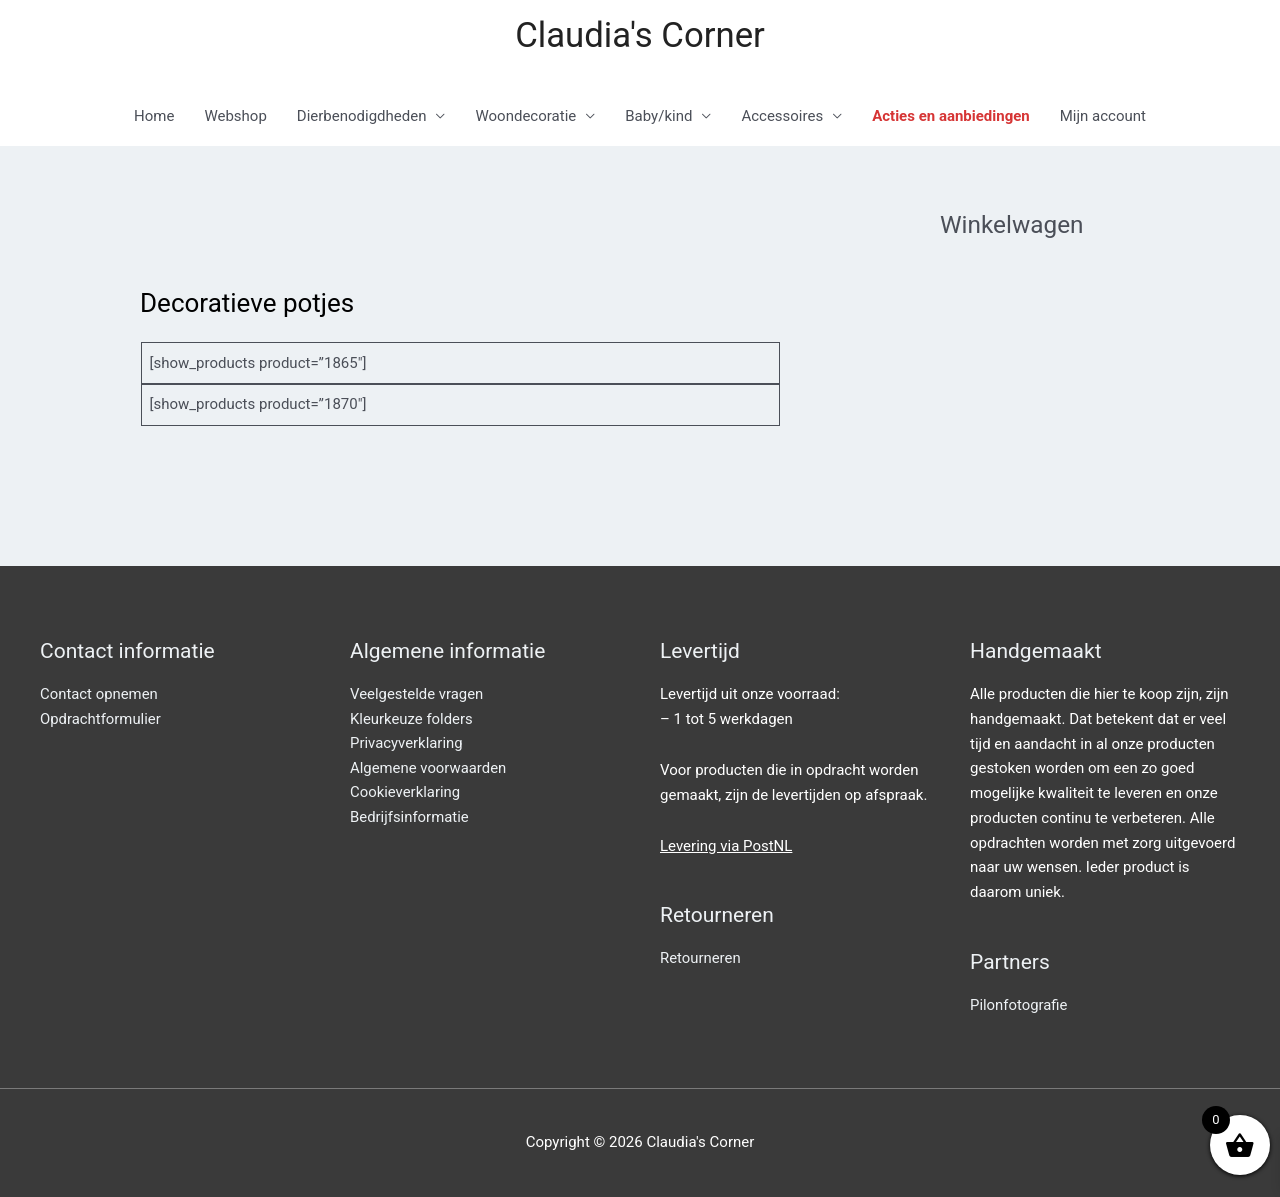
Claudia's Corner (640, 35)
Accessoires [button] (782, 117)
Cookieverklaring (405, 794)
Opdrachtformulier (101, 719)
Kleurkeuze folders (412, 719)
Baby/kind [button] (658, 117)
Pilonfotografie (1019, 1006)
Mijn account (1103, 117)
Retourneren (700, 959)
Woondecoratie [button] (525, 117)
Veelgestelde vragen (417, 695)
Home (154, 117)
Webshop (235, 117)
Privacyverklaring (407, 744)
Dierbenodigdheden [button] (362, 117)
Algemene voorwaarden (429, 769)
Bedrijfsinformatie (410, 818)
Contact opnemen (99, 695)
